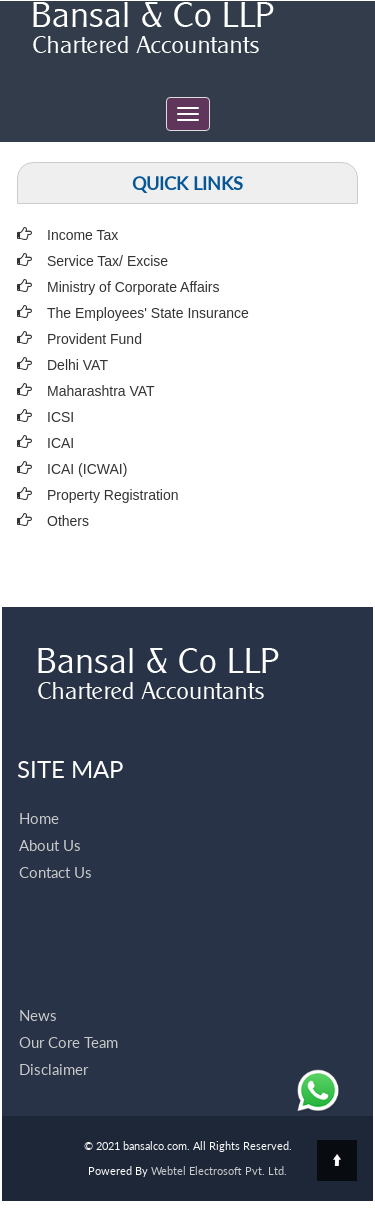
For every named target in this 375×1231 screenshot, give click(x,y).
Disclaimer (53, 1046)
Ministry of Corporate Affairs (133, 287)
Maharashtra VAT (101, 391)
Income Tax (82, 235)
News (38, 992)
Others (68, 521)
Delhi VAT (77, 365)
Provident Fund (94, 339)
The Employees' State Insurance (148, 313)
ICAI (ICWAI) (87, 469)
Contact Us (55, 849)
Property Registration (113, 495)
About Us (50, 822)
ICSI (60, 417)
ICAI (60, 443)
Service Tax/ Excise (107, 261)
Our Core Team (68, 1019)
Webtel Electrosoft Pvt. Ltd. (219, 1170)
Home (39, 795)
